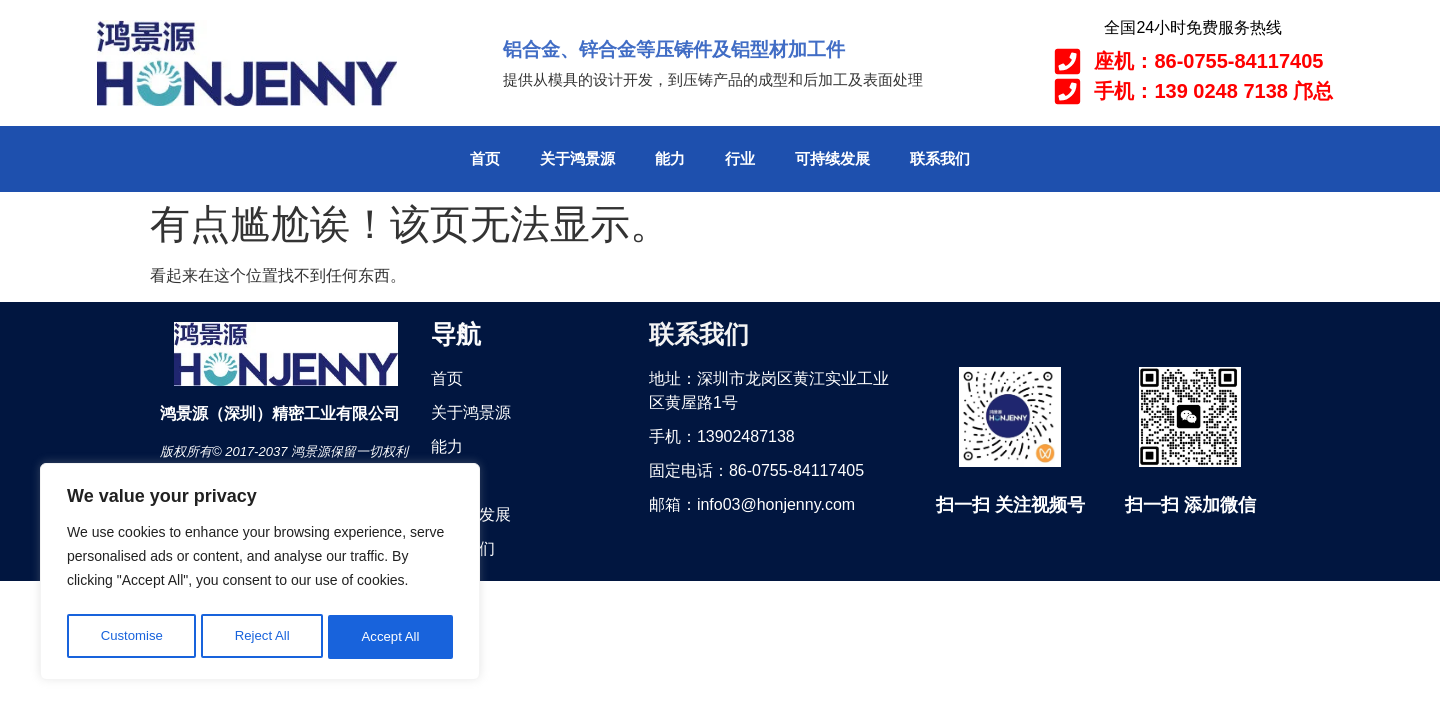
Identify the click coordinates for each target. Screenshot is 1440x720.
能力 (670, 158)
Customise (131, 637)
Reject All (262, 637)
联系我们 (940, 158)
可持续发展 (832, 158)
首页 (485, 158)
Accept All (391, 637)
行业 (740, 158)
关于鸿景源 (577, 158)
